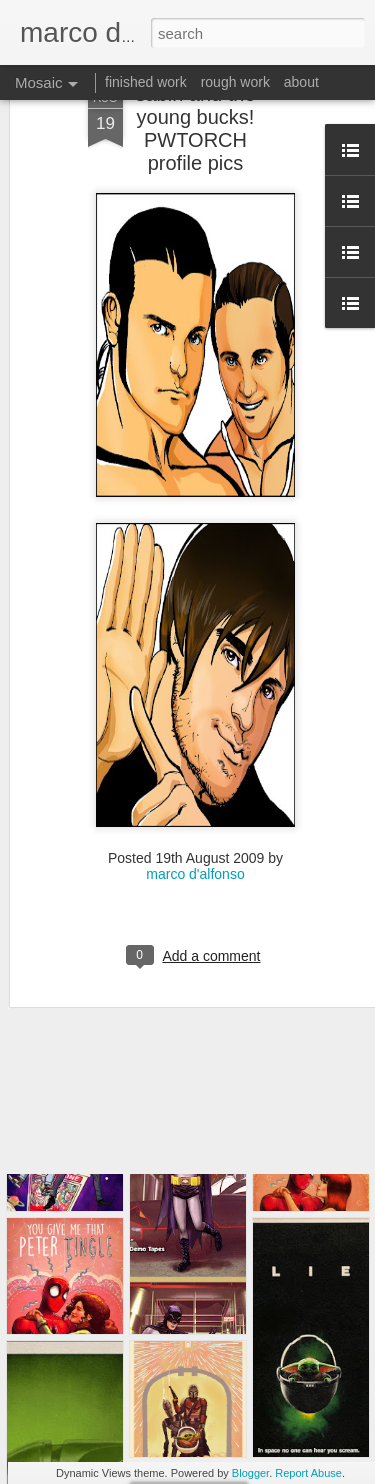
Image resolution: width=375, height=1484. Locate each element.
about (301, 82)
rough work (235, 82)
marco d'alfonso (195, 817)
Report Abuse (308, 1473)
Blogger (250, 1473)
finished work (146, 82)
